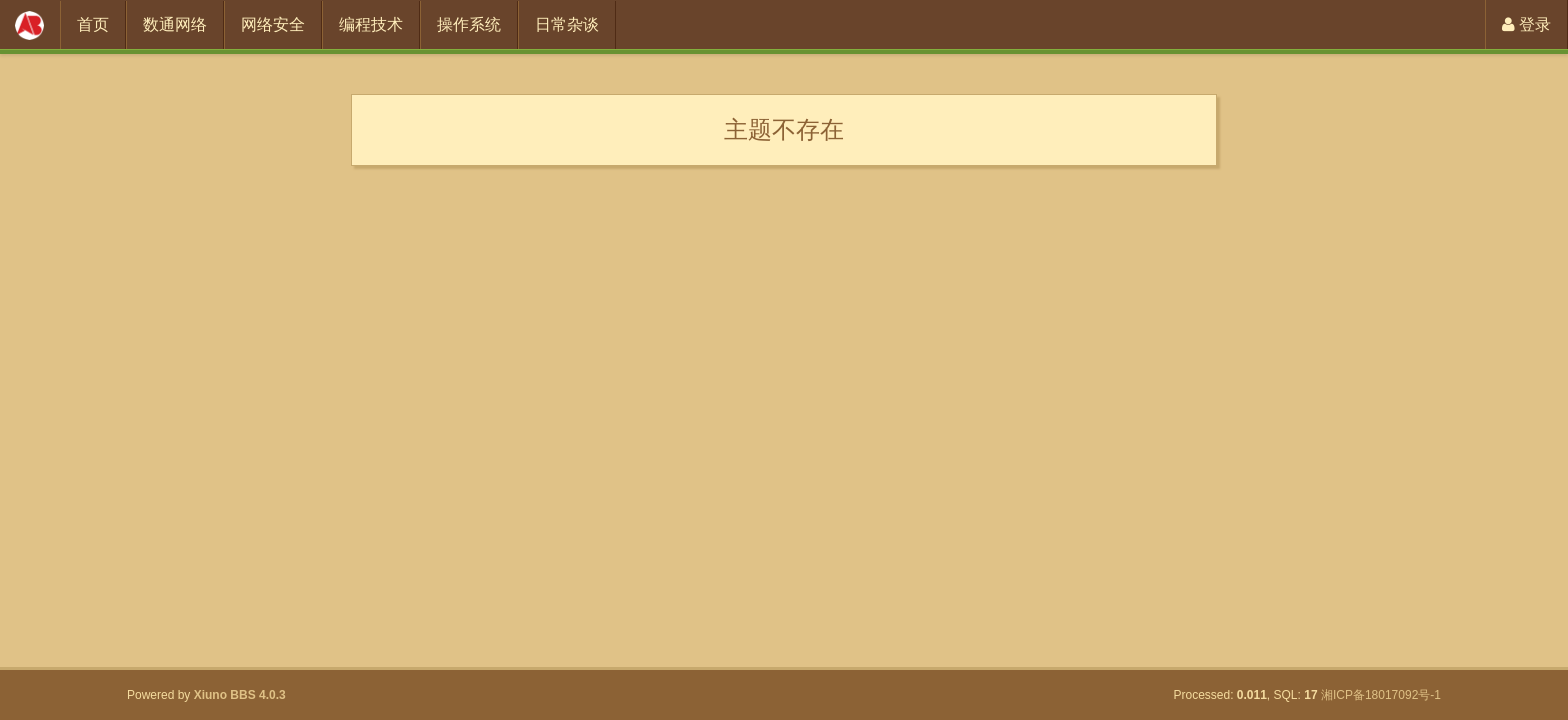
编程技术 (371, 24)
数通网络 (175, 24)
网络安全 (273, 24)
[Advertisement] (727, 322)
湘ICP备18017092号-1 (1381, 695)
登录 (1526, 24)
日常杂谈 (567, 24)
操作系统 (469, 24)
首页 (93, 24)
